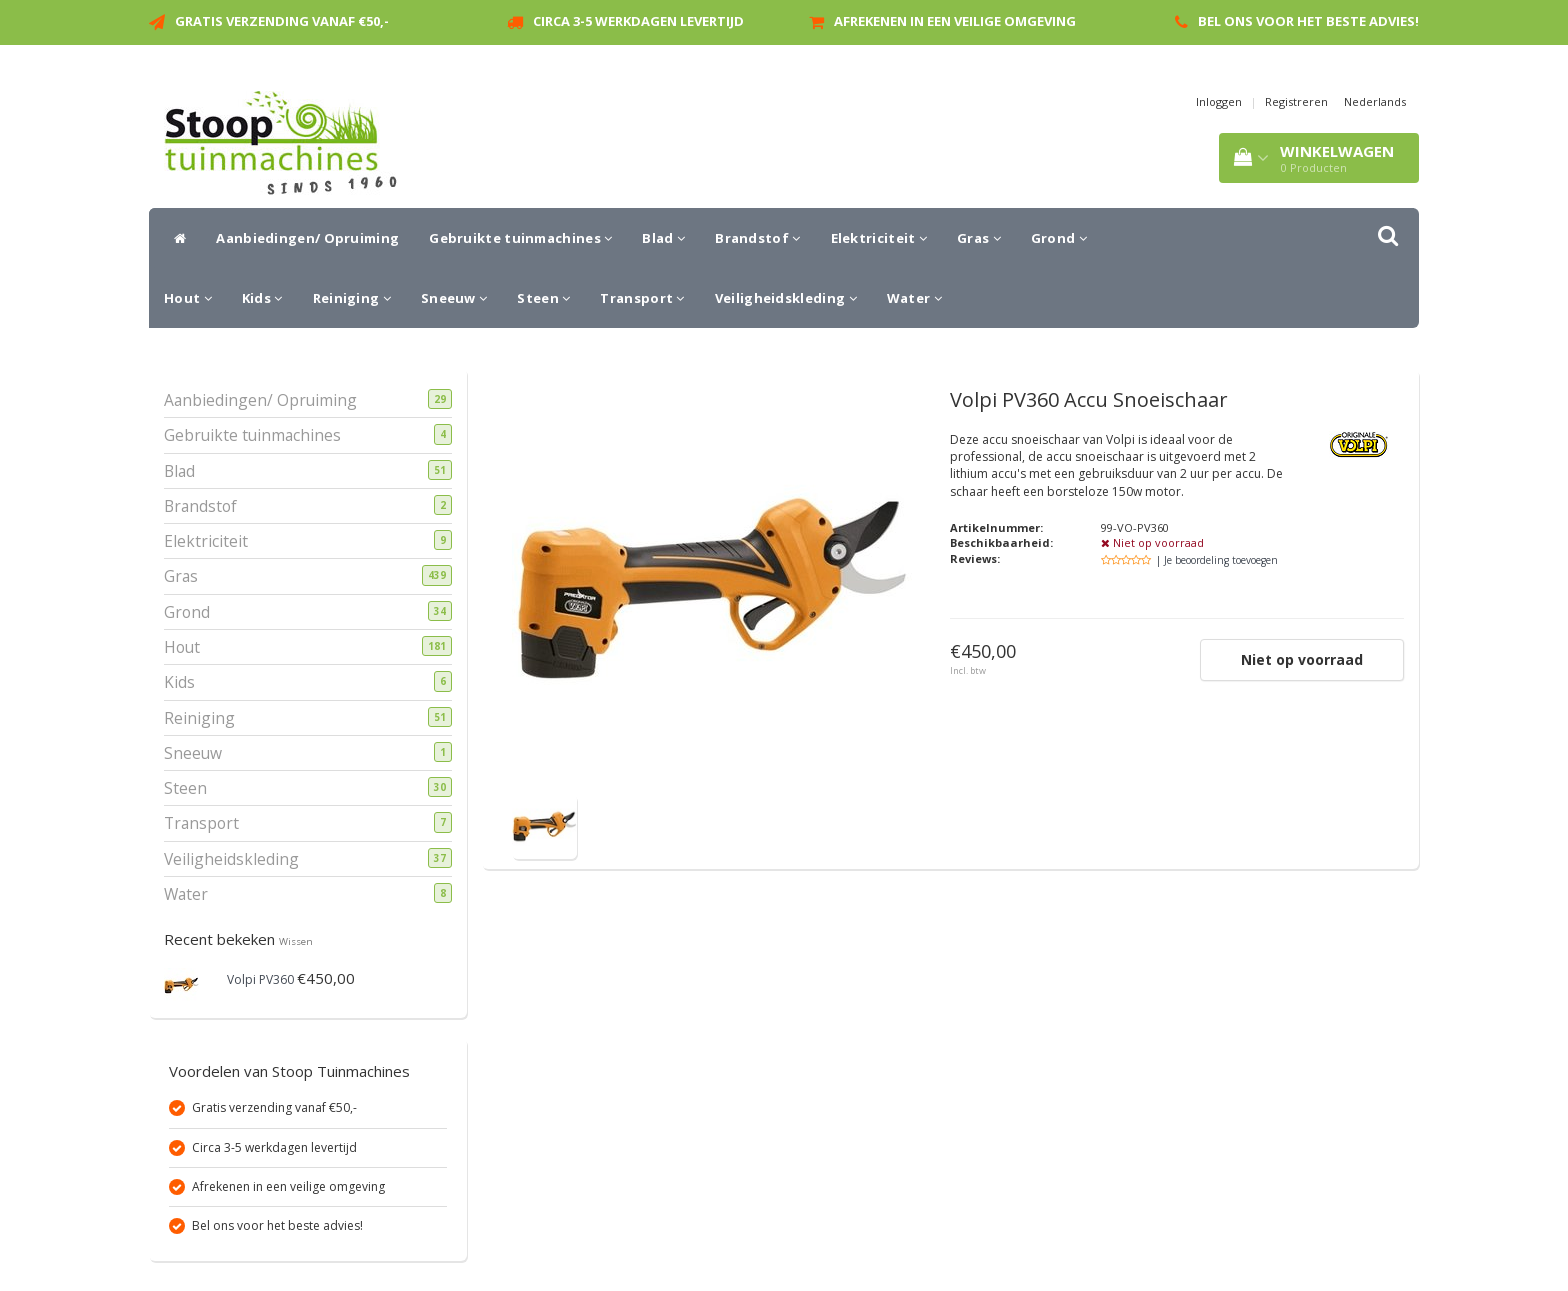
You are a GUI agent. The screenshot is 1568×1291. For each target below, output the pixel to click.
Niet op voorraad (1302, 659)
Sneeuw (454, 298)
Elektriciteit (879, 238)
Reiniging (352, 298)
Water (914, 298)
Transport (642, 298)
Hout (188, 298)
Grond (1059, 238)
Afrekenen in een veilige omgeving (955, 21)
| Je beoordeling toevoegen (1217, 560)
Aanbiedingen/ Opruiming (307, 238)
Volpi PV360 (260, 979)
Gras (979, 238)
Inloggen (1219, 101)
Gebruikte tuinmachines (520, 238)
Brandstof (757, 238)
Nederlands (1375, 101)
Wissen (296, 941)
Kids (262, 298)
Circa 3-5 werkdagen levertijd (638, 21)
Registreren (1296, 101)
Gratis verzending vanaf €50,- (282, 21)
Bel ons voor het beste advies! (1308, 21)
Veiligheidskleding (786, 298)
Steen (543, 298)
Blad (663, 238)
